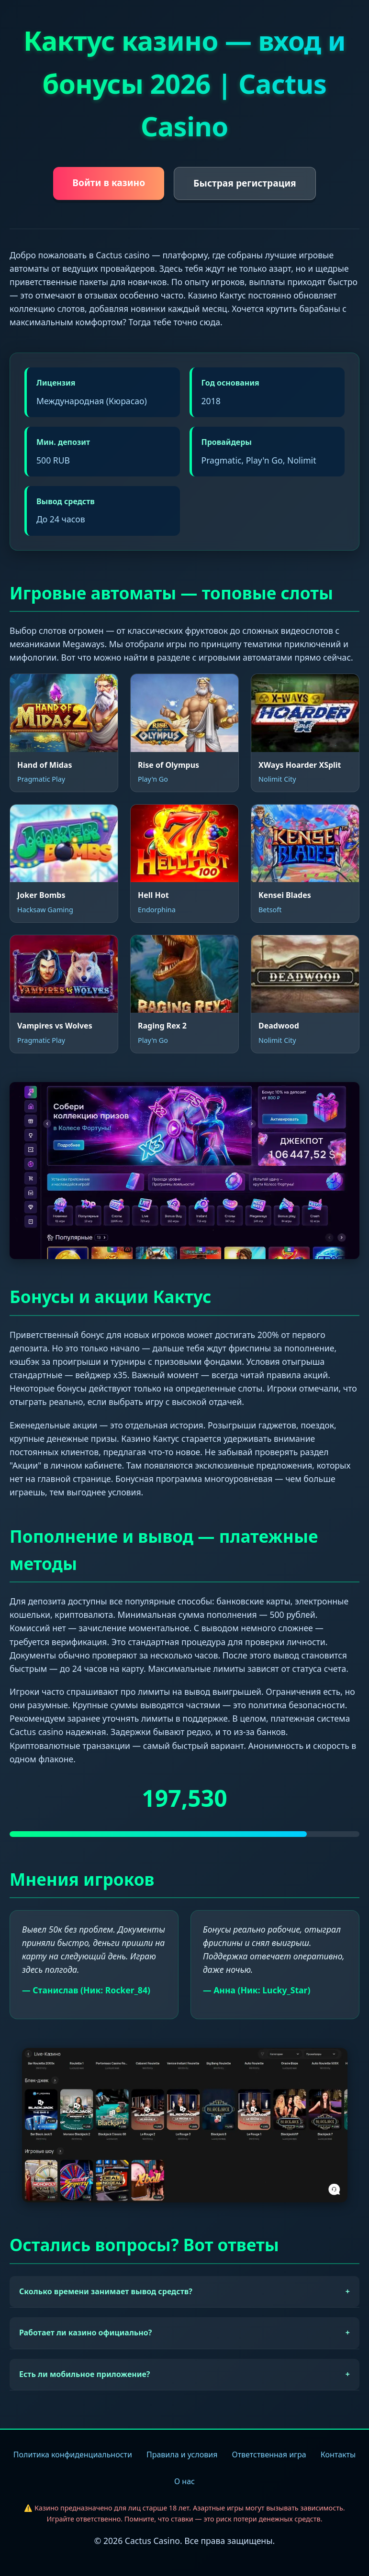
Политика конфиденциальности (72, 2454)
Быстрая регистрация (244, 183)
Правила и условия (182, 2454)
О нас (184, 2481)
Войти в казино (108, 182)
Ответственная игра (269, 2454)
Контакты (338, 2454)
